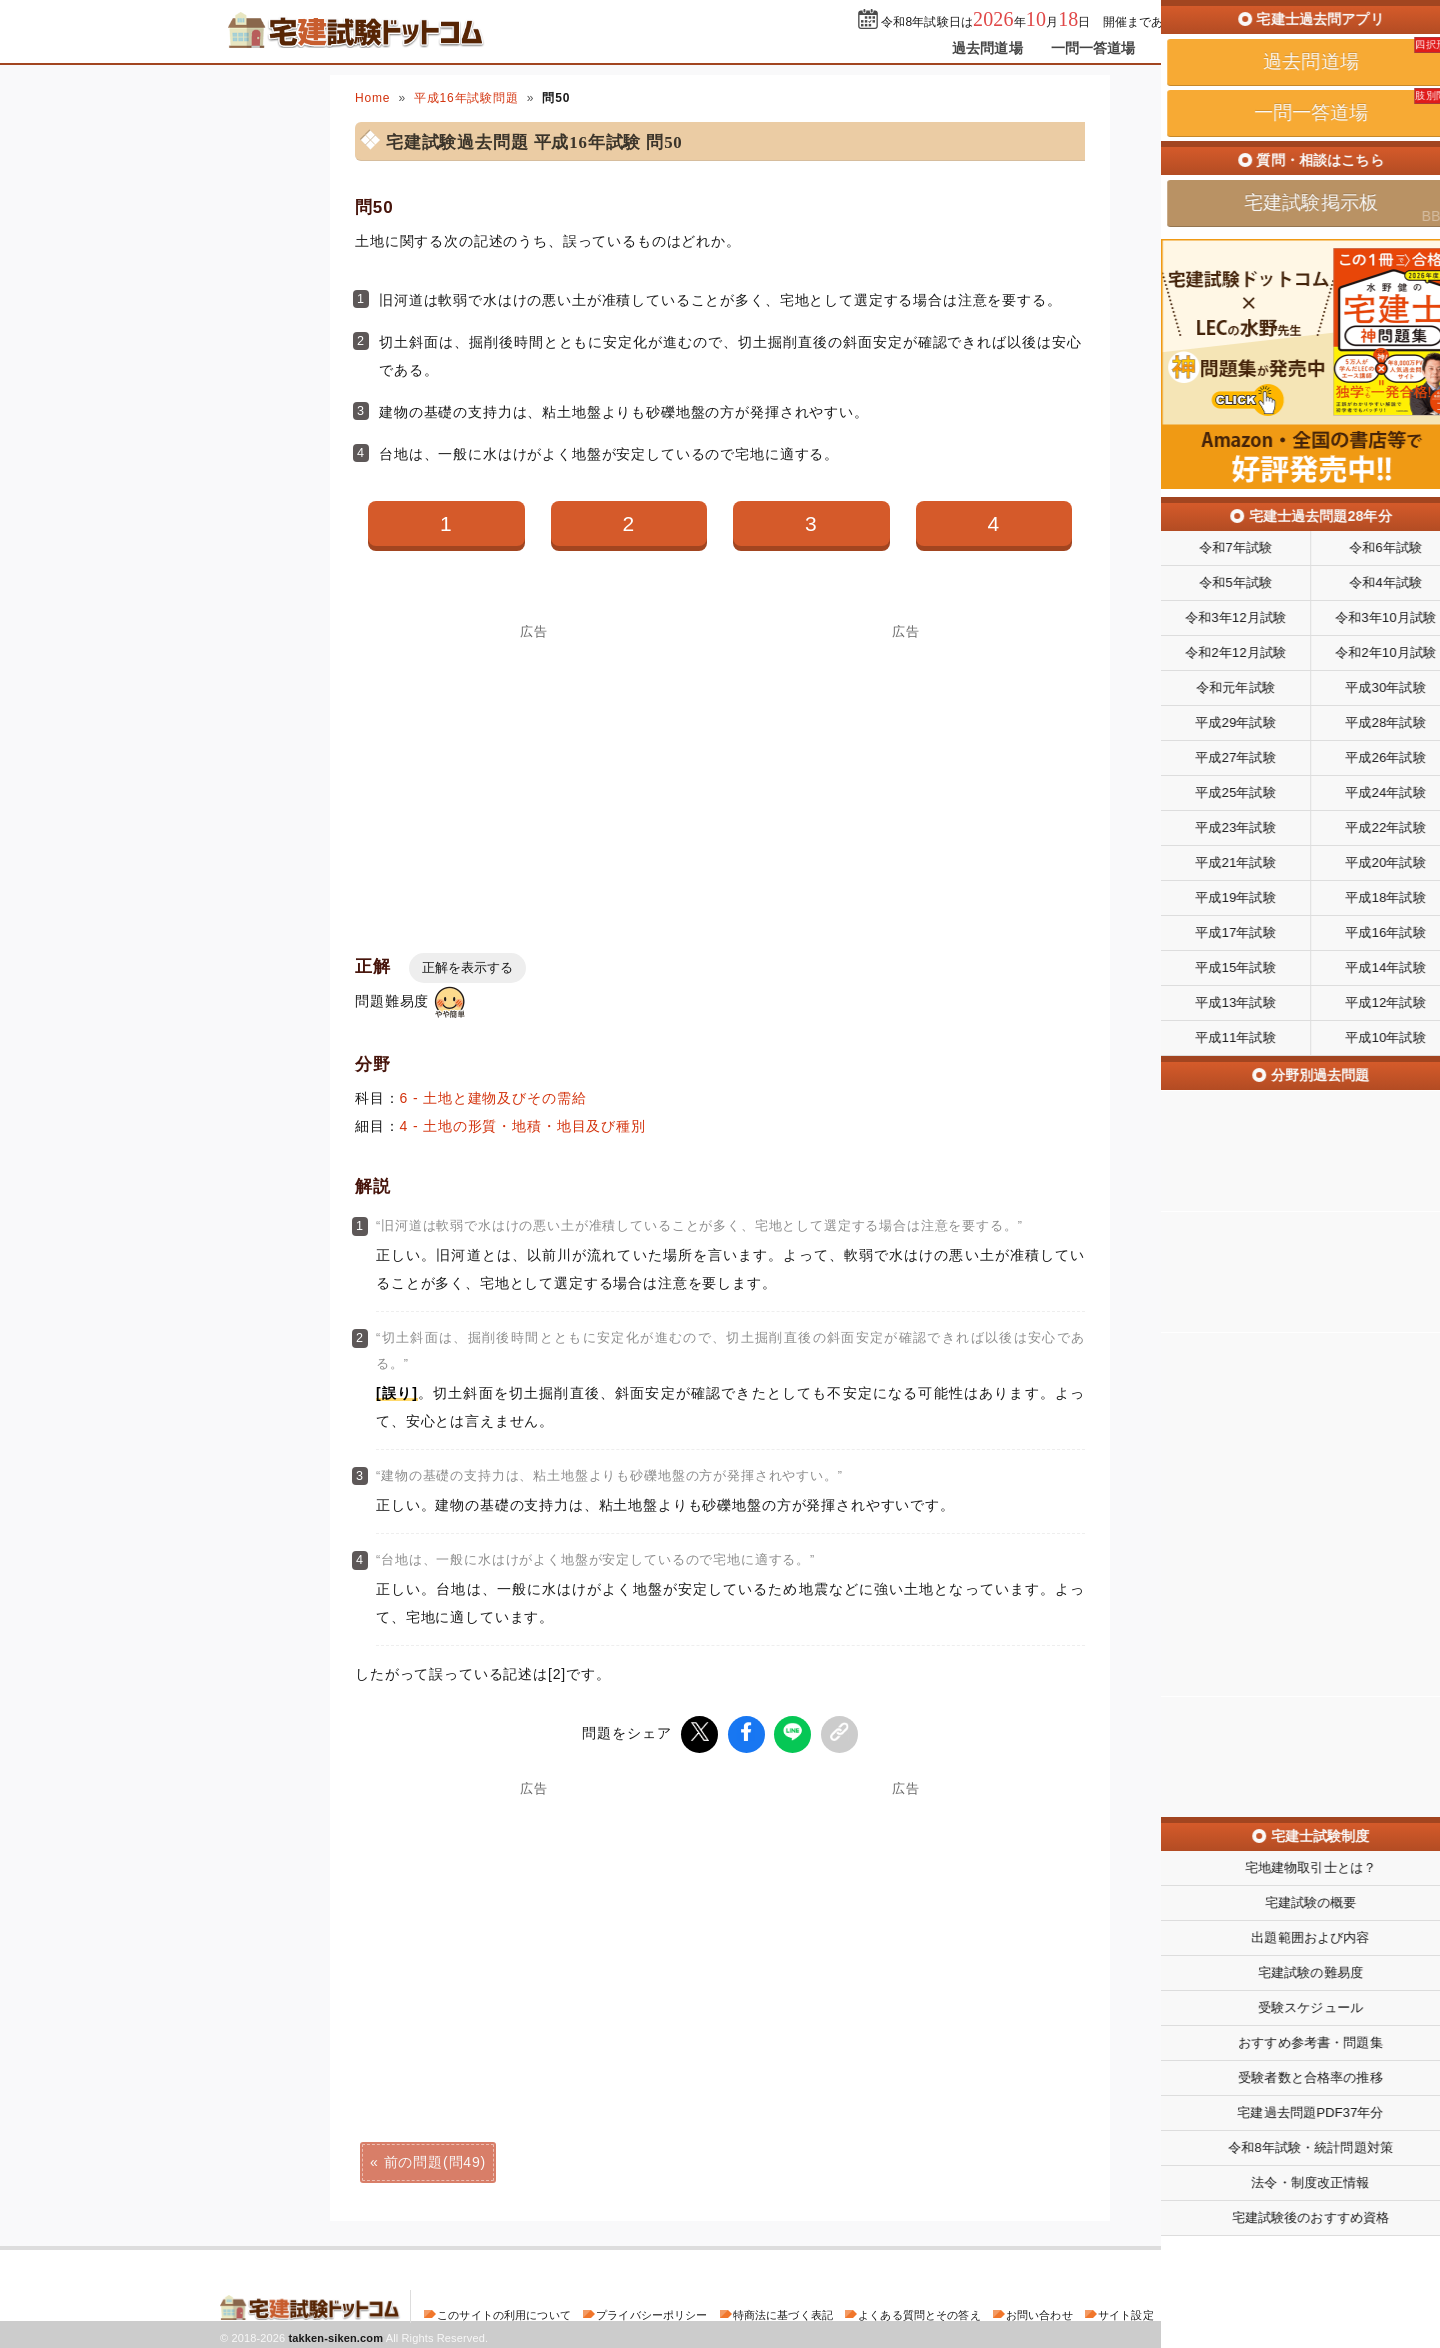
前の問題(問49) (435, 2159)
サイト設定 (1126, 2312)
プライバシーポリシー (651, 2312)
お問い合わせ (1039, 2312)
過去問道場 (987, 48)
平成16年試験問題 (466, 98)
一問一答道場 (1093, 48)
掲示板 (1185, 48)
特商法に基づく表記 (783, 2312)
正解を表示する (467, 967)
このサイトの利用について (504, 2312)
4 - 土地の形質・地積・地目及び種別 (523, 1126)
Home (372, 98)
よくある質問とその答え (919, 2312)
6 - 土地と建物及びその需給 (493, 1098)
